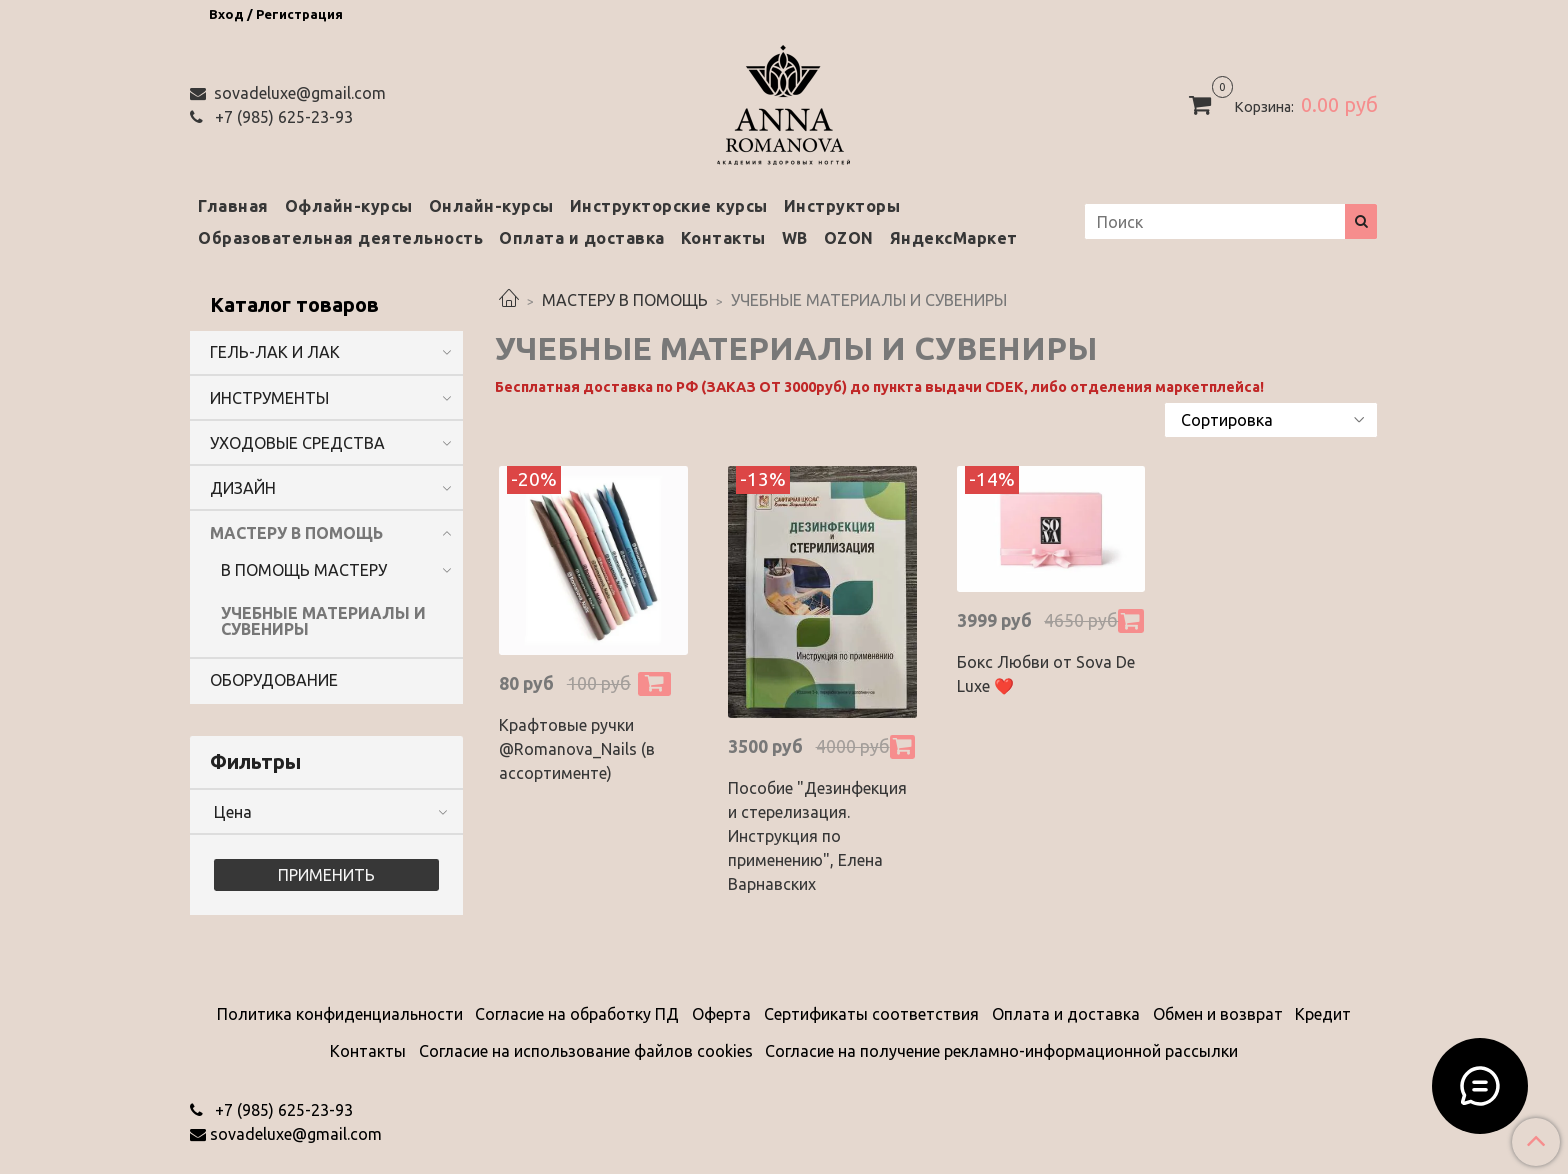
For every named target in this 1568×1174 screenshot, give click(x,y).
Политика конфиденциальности (340, 1014)
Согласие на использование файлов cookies (586, 1051)
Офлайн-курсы (349, 206)
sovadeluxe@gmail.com (298, 93)
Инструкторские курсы (669, 206)
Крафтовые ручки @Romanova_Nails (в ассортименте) (577, 749)
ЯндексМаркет (954, 238)
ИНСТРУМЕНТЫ (269, 398)
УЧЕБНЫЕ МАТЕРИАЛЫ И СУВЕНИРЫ (323, 621)
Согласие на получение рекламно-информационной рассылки (1001, 1051)
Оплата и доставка (582, 238)
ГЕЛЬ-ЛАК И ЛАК (275, 352)
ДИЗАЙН (243, 488)
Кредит (1323, 1014)
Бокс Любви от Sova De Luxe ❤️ (1046, 674)
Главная (233, 206)
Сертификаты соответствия (871, 1014)
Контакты (723, 238)
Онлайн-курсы (491, 206)
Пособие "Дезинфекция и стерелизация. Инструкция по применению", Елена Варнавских (817, 836)
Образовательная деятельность (340, 238)
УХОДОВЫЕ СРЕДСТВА (297, 443)
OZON (849, 238)
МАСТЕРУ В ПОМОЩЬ (625, 300)
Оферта (721, 1014)
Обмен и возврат (1218, 1014)
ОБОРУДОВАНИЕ (274, 680)
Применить (326, 875)
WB (795, 238)
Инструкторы (842, 206)
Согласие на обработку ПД (577, 1014)
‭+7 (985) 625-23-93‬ (282, 117)
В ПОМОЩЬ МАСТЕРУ (304, 570)
